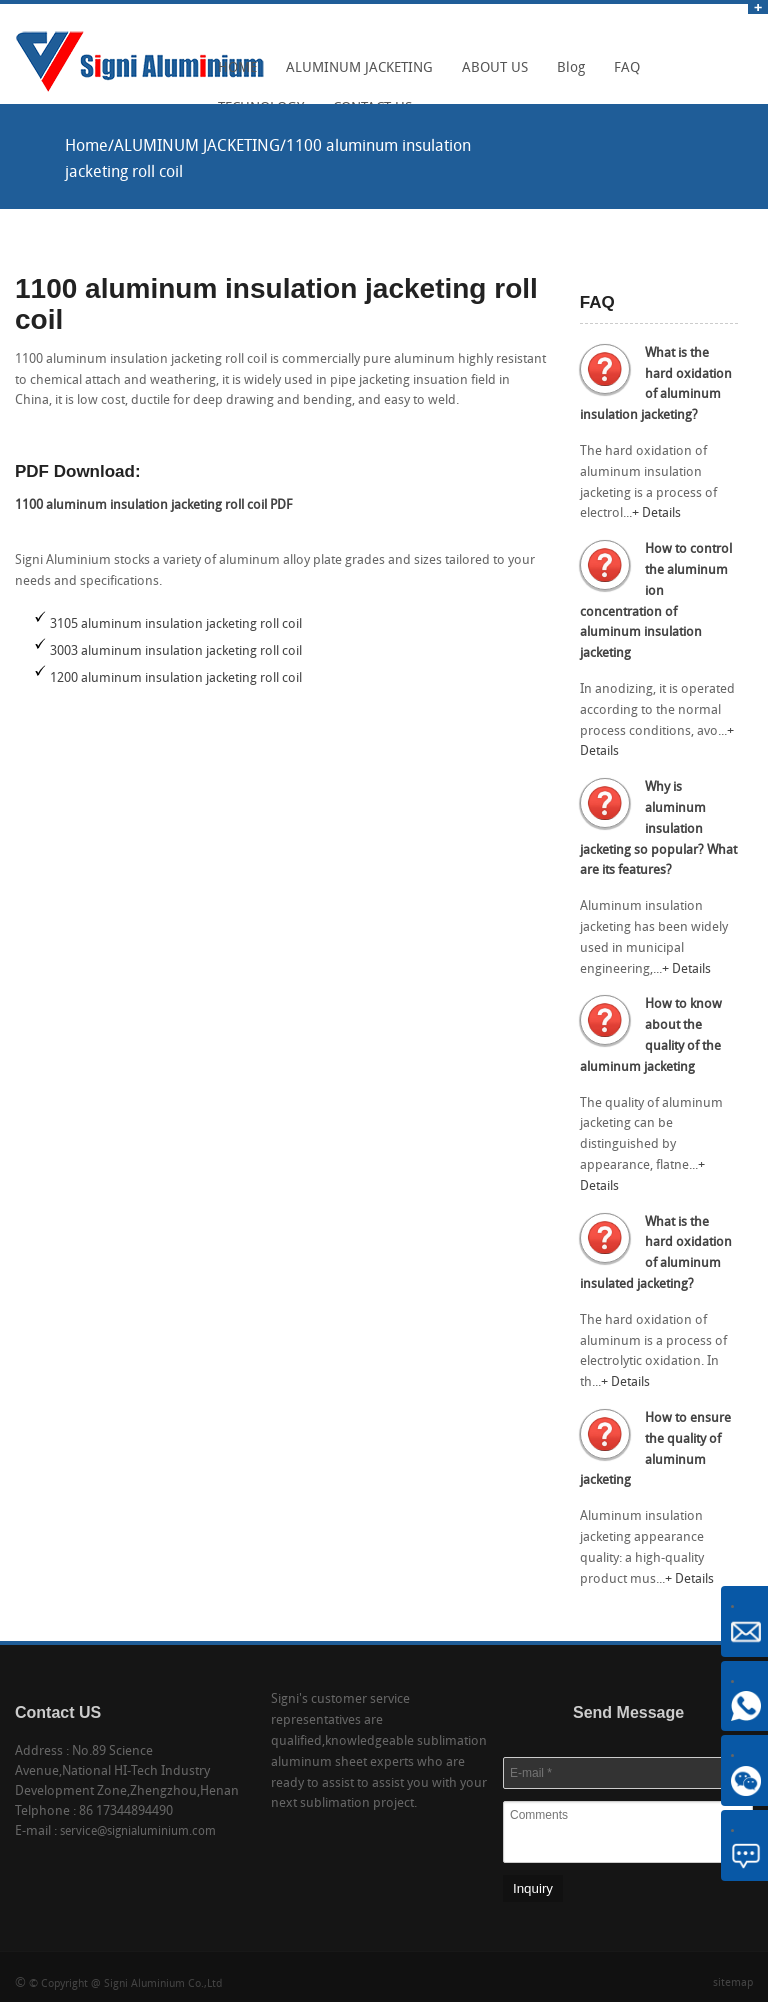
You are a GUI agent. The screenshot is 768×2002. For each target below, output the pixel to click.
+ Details (656, 513)
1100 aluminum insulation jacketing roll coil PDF (153, 505)
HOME (232, 75)
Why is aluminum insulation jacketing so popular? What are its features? (658, 829)
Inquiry (533, 1888)
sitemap (733, 1983)
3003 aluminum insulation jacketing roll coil (176, 651)
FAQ (622, 75)
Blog (566, 75)
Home (86, 147)
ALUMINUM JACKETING (354, 75)
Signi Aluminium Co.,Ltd (163, 1984)
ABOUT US (490, 75)
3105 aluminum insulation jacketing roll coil (176, 624)
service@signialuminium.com (138, 1832)
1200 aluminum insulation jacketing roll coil (176, 678)
